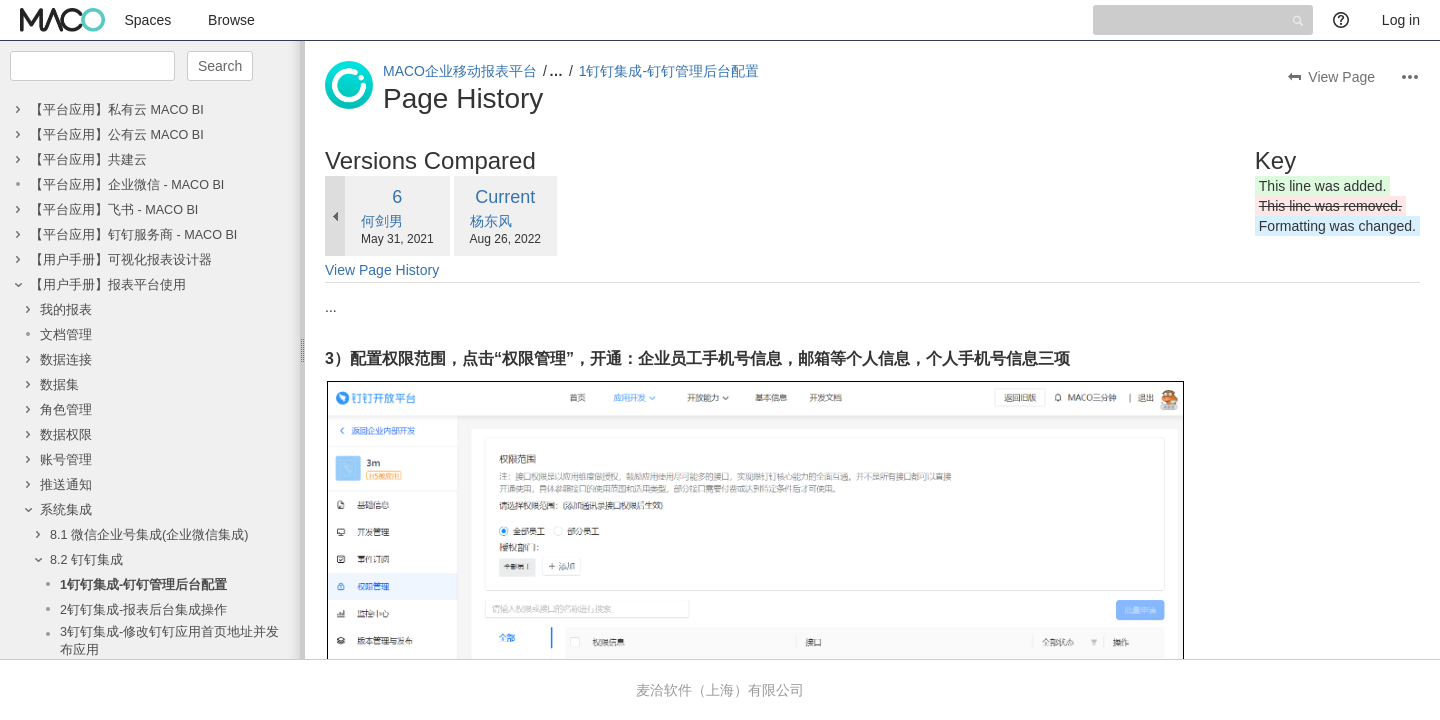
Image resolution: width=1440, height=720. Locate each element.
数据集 (59, 385)
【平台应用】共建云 (88, 160)
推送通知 (66, 485)
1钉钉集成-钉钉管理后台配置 (143, 585)
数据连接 (66, 360)
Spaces (148, 20)
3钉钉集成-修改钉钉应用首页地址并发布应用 (169, 641)
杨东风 (491, 221)
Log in (1401, 20)
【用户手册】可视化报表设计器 (121, 260)
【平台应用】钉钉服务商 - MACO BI (133, 235)
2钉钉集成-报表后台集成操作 (143, 610)
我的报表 (66, 310)
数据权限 (66, 435)
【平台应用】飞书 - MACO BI (114, 210)
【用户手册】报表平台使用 (108, 285)
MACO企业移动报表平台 (460, 71)
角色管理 (66, 410)
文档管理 (66, 335)
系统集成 (66, 510)
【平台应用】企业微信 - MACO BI (127, 185)
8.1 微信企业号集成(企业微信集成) (149, 535)
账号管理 (66, 460)
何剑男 (382, 221)
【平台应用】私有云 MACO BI (117, 110)
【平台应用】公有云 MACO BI (117, 135)
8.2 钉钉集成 (86, 560)
